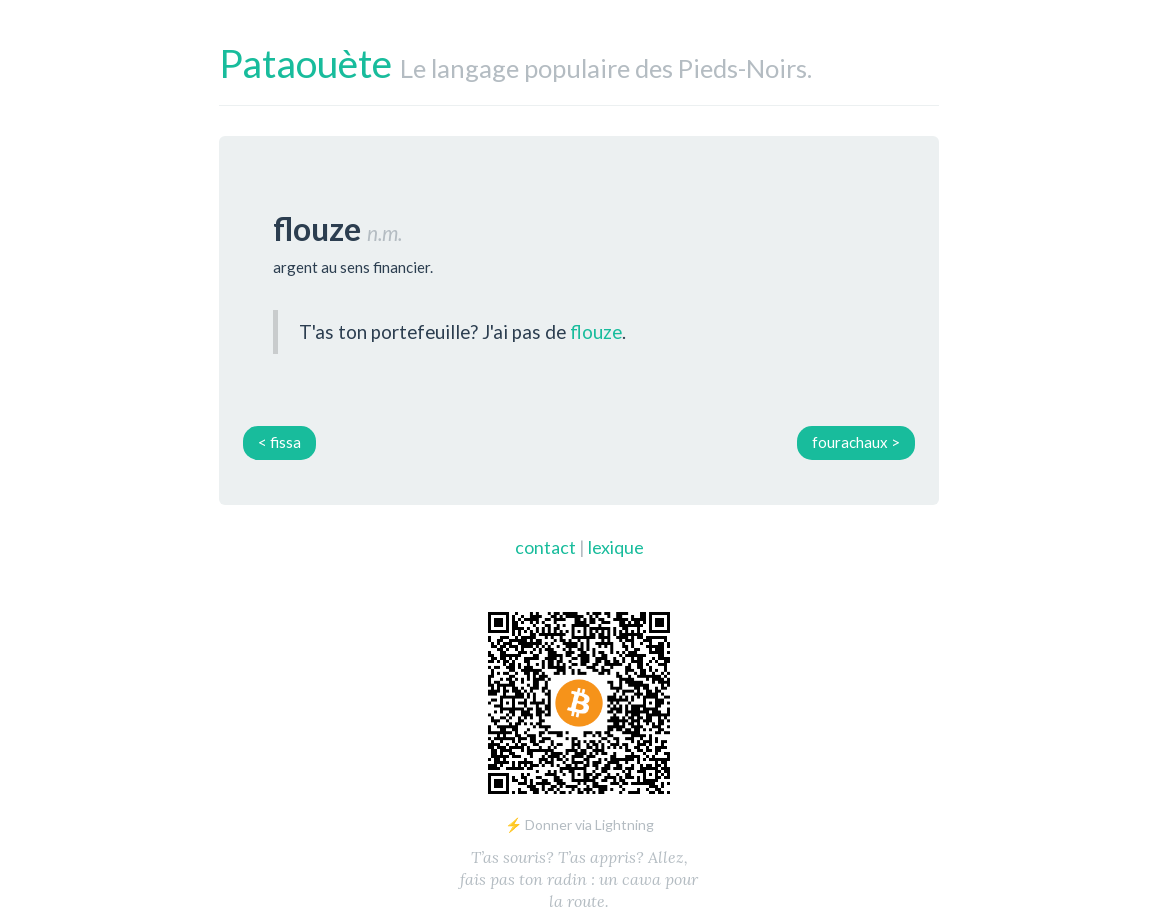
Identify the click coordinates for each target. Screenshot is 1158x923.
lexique (616, 547)
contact (545, 547)
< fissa (279, 442)
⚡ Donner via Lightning (579, 824)
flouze (596, 331)
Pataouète (305, 63)
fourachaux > (856, 442)
